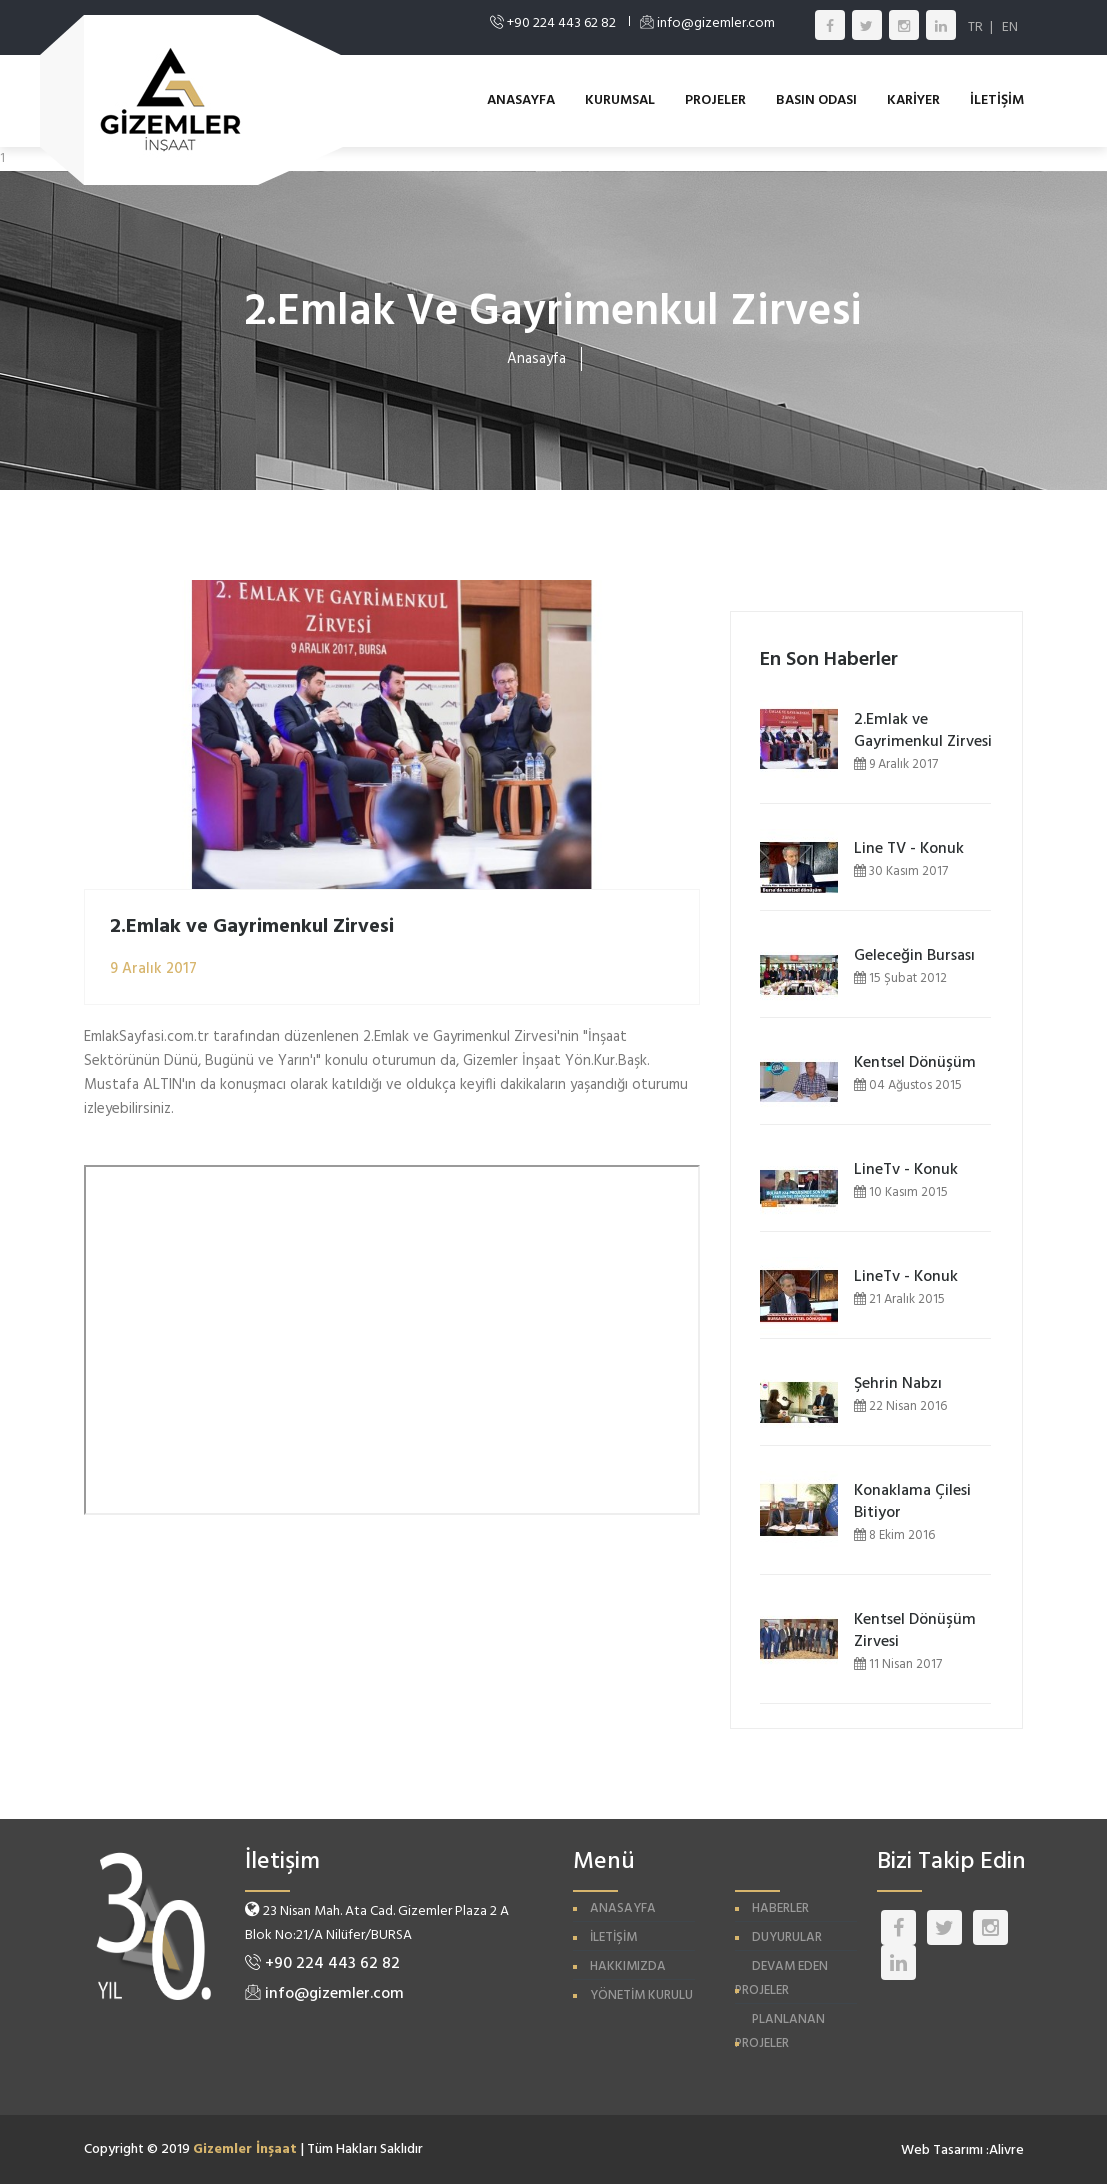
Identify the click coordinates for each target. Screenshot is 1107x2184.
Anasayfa (536, 359)
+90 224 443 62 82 (322, 1964)
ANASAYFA (521, 100)
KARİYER (913, 100)
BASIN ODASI (816, 100)
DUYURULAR (787, 1937)
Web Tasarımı (942, 2150)
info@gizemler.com (324, 1994)
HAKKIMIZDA (628, 1966)
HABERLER (780, 1908)
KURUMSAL (620, 100)
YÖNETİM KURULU (641, 1995)
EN (1010, 27)
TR (975, 27)
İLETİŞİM (997, 100)
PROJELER (715, 100)
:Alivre (1005, 2150)
